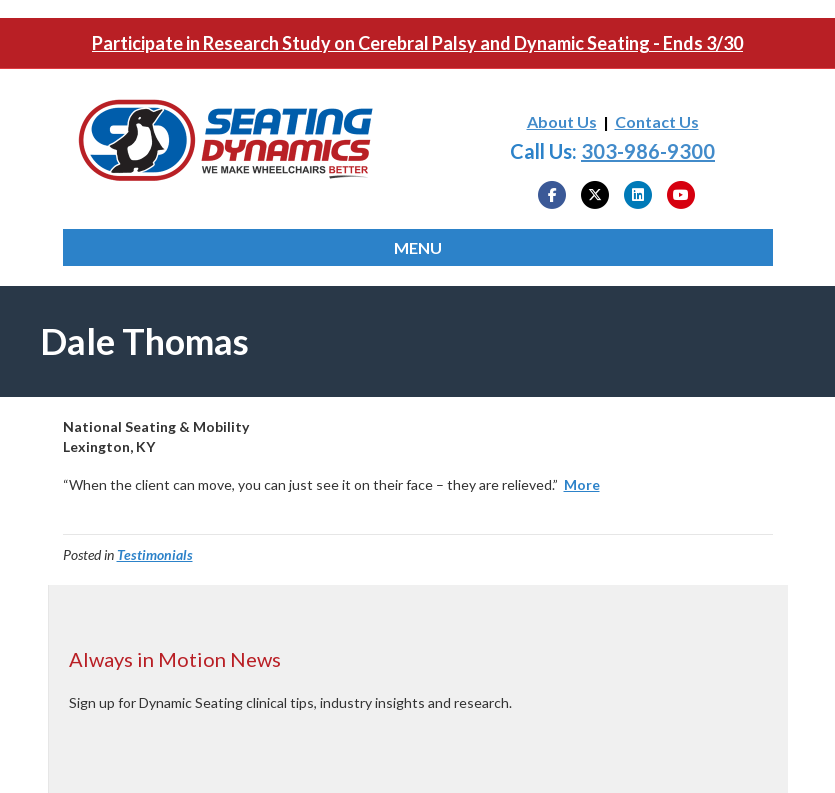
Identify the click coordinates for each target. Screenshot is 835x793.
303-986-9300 (648, 151)
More (582, 484)
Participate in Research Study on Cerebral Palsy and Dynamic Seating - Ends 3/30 (417, 43)
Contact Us (657, 121)
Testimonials (155, 554)
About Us (562, 121)
